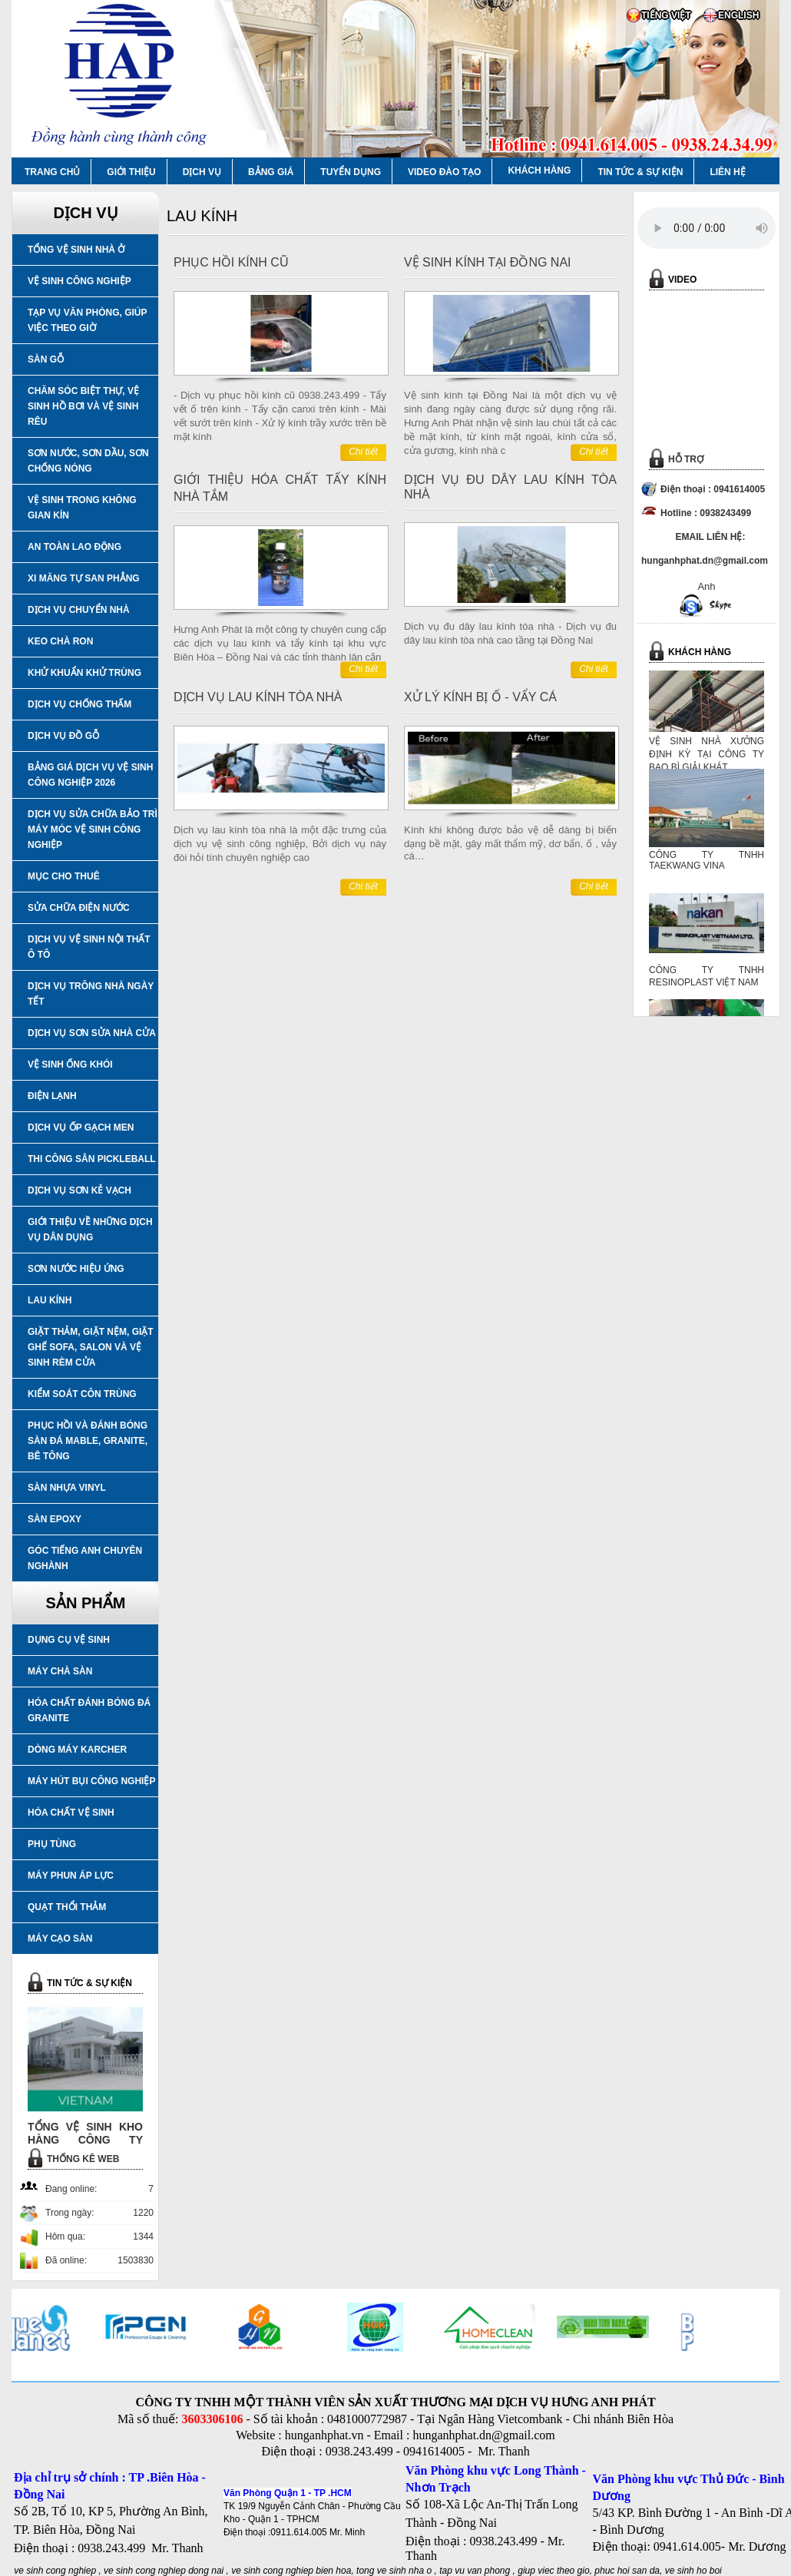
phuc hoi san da (627, 2570)
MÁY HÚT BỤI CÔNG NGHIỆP (91, 1781)
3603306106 (212, 2418)
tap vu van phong (475, 2570)
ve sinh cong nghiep (55, 2570)
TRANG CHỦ (52, 172)
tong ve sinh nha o (394, 2570)
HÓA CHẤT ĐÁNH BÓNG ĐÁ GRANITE (89, 1710)
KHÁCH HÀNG (539, 170)
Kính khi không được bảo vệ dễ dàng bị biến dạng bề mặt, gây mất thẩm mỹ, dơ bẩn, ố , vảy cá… (510, 843)
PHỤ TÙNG (52, 1844)
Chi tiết (363, 451)
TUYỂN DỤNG (350, 172)
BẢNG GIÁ (270, 172)
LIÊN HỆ (727, 172)
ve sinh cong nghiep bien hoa (291, 2570)
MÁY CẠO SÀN (60, 1938)
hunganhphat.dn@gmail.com (483, 2435)
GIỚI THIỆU (131, 172)
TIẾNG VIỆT (666, 15)
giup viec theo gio (553, 2570)
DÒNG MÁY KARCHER (77, 1749)
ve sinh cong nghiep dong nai (163, 2570)
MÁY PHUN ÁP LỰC (71, 1875)
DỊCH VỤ (202, 172)
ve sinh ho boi (693, 2570)
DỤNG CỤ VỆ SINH (69, 1639)
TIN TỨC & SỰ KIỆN (640, 172)
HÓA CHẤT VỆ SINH (71, 1812)
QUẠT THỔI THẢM (67, 1907)
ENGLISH (738, 15)
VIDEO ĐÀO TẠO (444, 172)
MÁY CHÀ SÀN (60, 1671)
